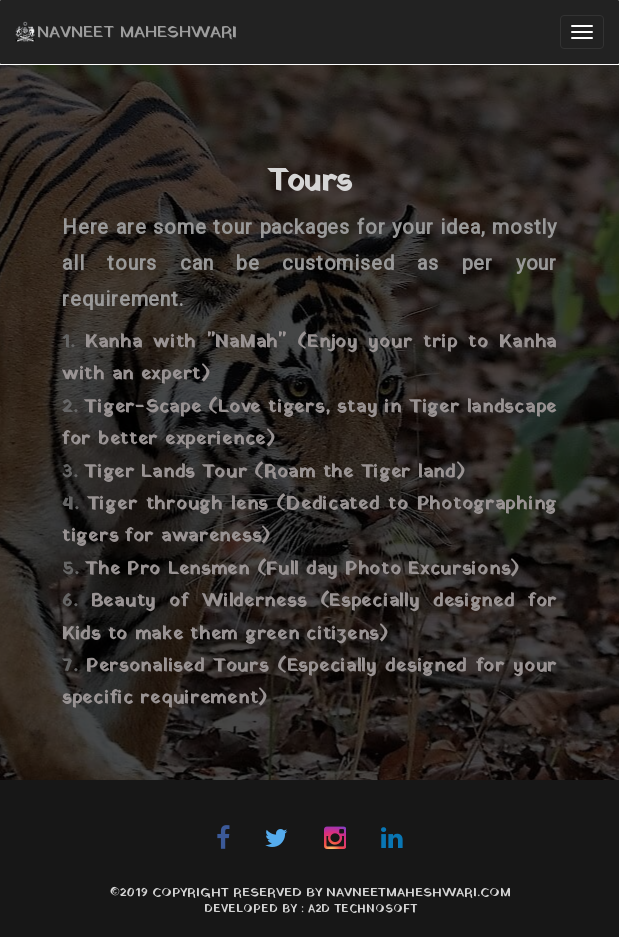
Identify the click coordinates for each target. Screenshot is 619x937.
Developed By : (256, 909)
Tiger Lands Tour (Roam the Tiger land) (274, 472)
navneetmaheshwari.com (418, 893)
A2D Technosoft (362, 909)
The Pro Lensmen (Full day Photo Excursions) (302, 569)
